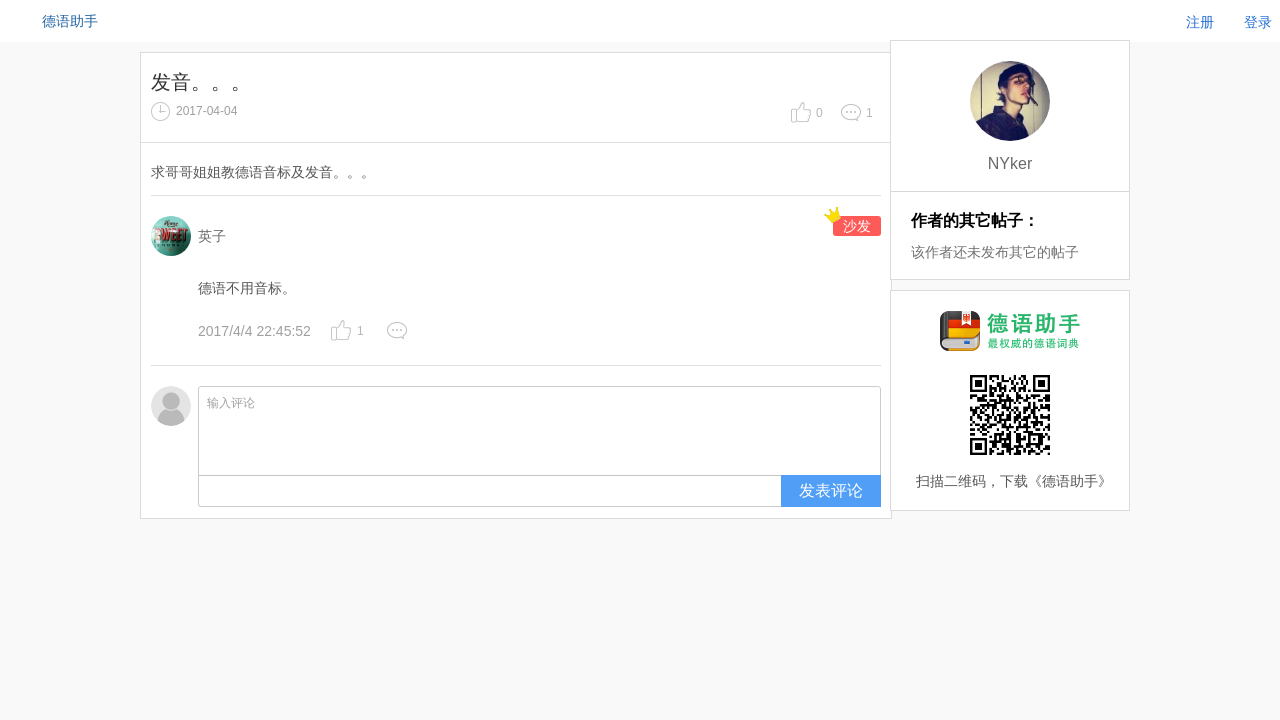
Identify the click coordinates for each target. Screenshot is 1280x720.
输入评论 (539, 431)
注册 (1200, 22)
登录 (1258, 22)
